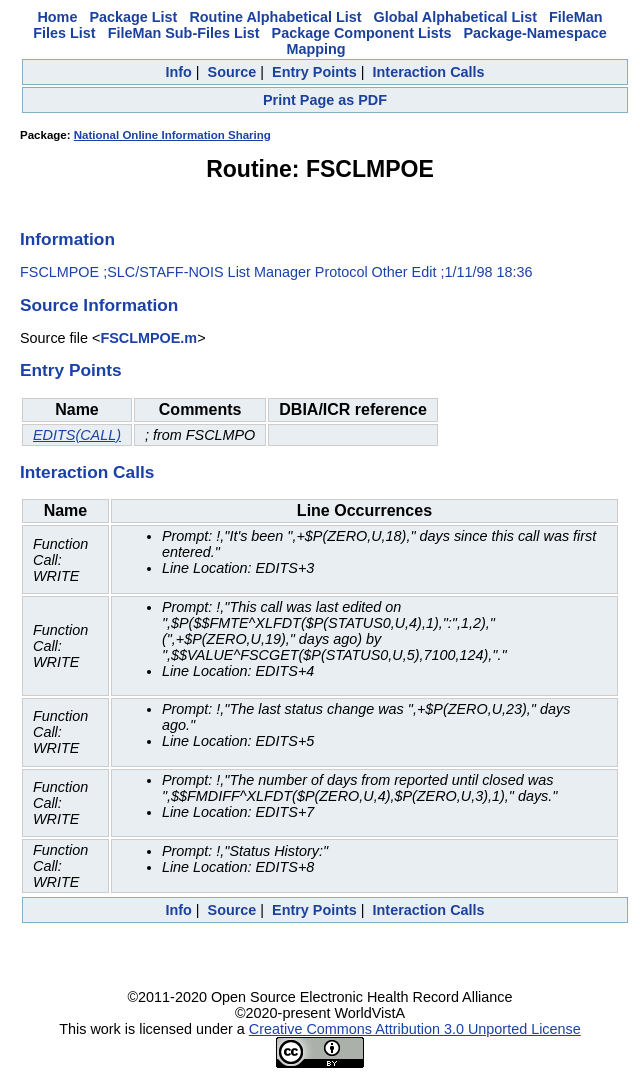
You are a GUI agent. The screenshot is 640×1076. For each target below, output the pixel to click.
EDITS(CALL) (77, 435)
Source (232, 72)
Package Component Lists (362, 33)
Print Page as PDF (325, 100)
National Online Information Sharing (172, 135)
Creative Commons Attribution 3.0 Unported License (415, 1029)
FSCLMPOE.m (148, 338)
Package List (133, 17)
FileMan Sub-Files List (184, 33)
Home (57, 17)
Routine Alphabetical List (275, 17)
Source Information (99, 305)
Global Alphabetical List (455, 17)
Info (178, 72)
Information (67, 239)
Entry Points (314, 72)
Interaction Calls (429, 72)
